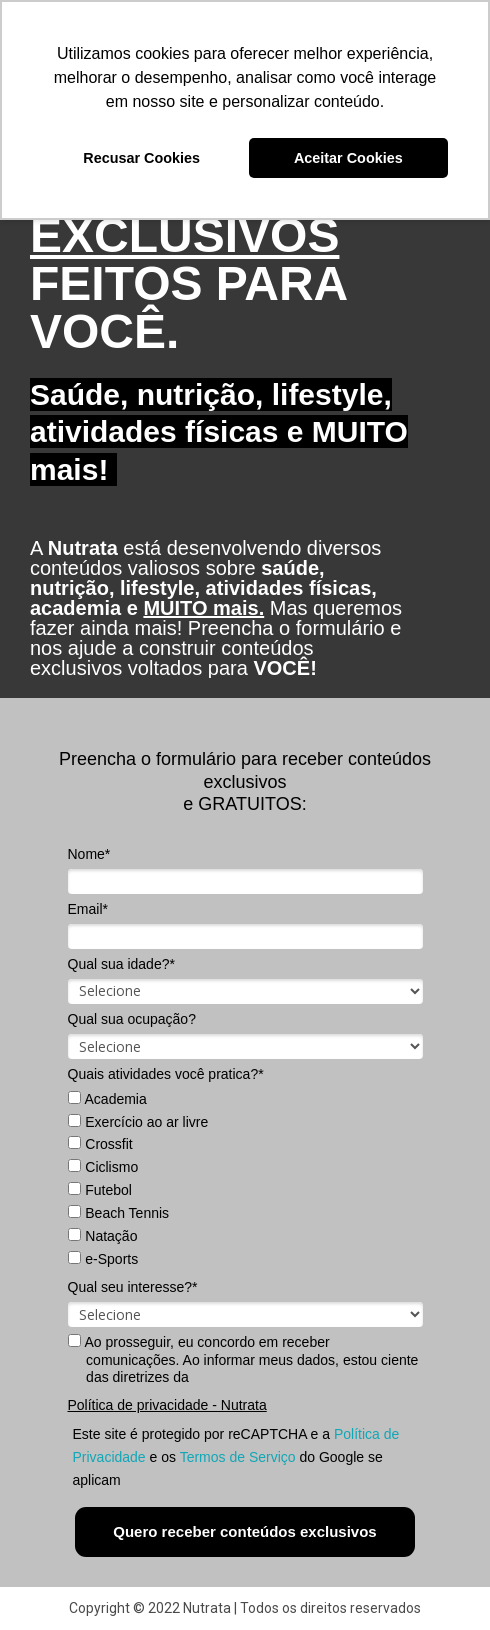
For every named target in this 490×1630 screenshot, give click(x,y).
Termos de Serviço (238, 1457)
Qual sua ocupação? (132, 1019)
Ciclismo (103, 1167)
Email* (88, 909)
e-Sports (103, 1259)
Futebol (100, 1190)
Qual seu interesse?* (133, 1287)
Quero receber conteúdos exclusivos (244, 1531)
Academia (107, 1099)
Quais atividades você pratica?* (166, 1074)
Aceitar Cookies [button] (348, 158)
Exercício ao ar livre (138, 1122)
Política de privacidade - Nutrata (167, 1405)
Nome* (89, 854)
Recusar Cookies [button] (141, 158)
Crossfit (100, 1144)
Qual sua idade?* (121, 964)
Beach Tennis (118, 1213)
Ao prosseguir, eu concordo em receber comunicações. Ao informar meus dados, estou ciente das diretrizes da (243, 1359)
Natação (102, 1236)
